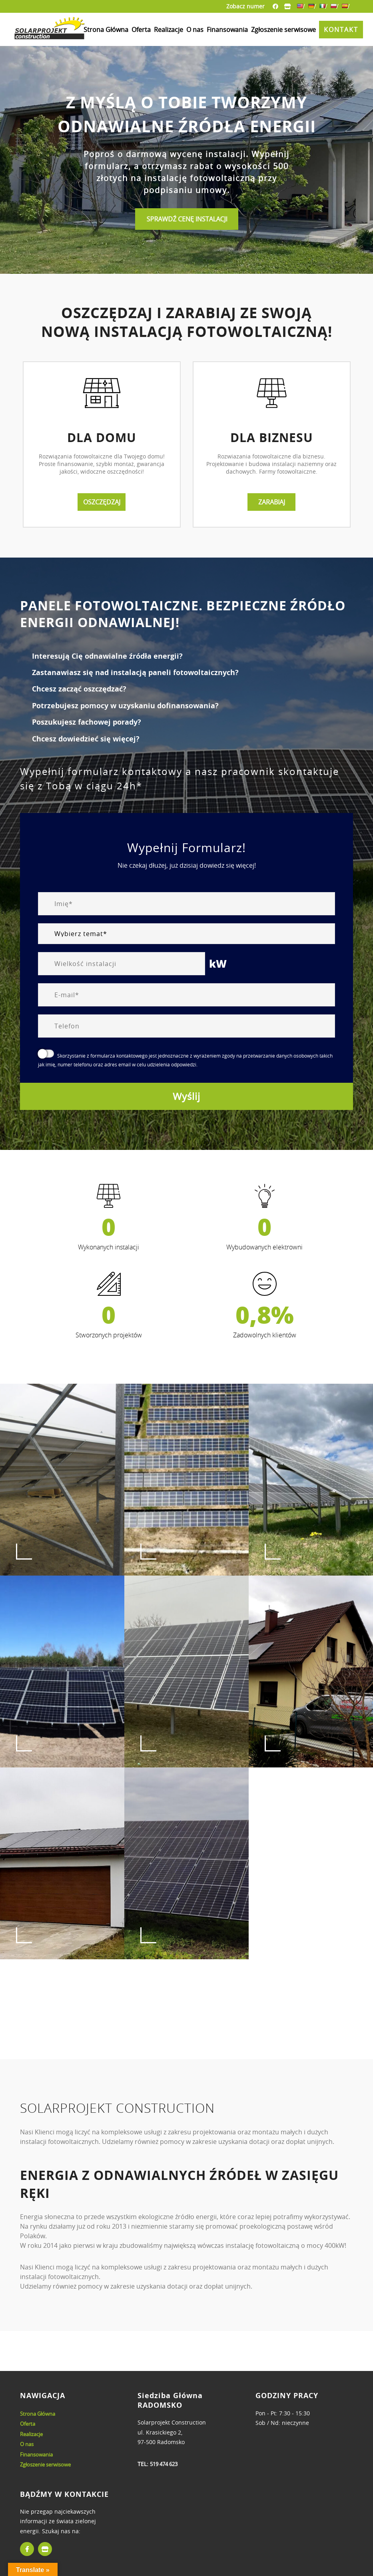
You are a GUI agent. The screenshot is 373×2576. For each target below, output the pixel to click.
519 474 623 (164, 2464)
